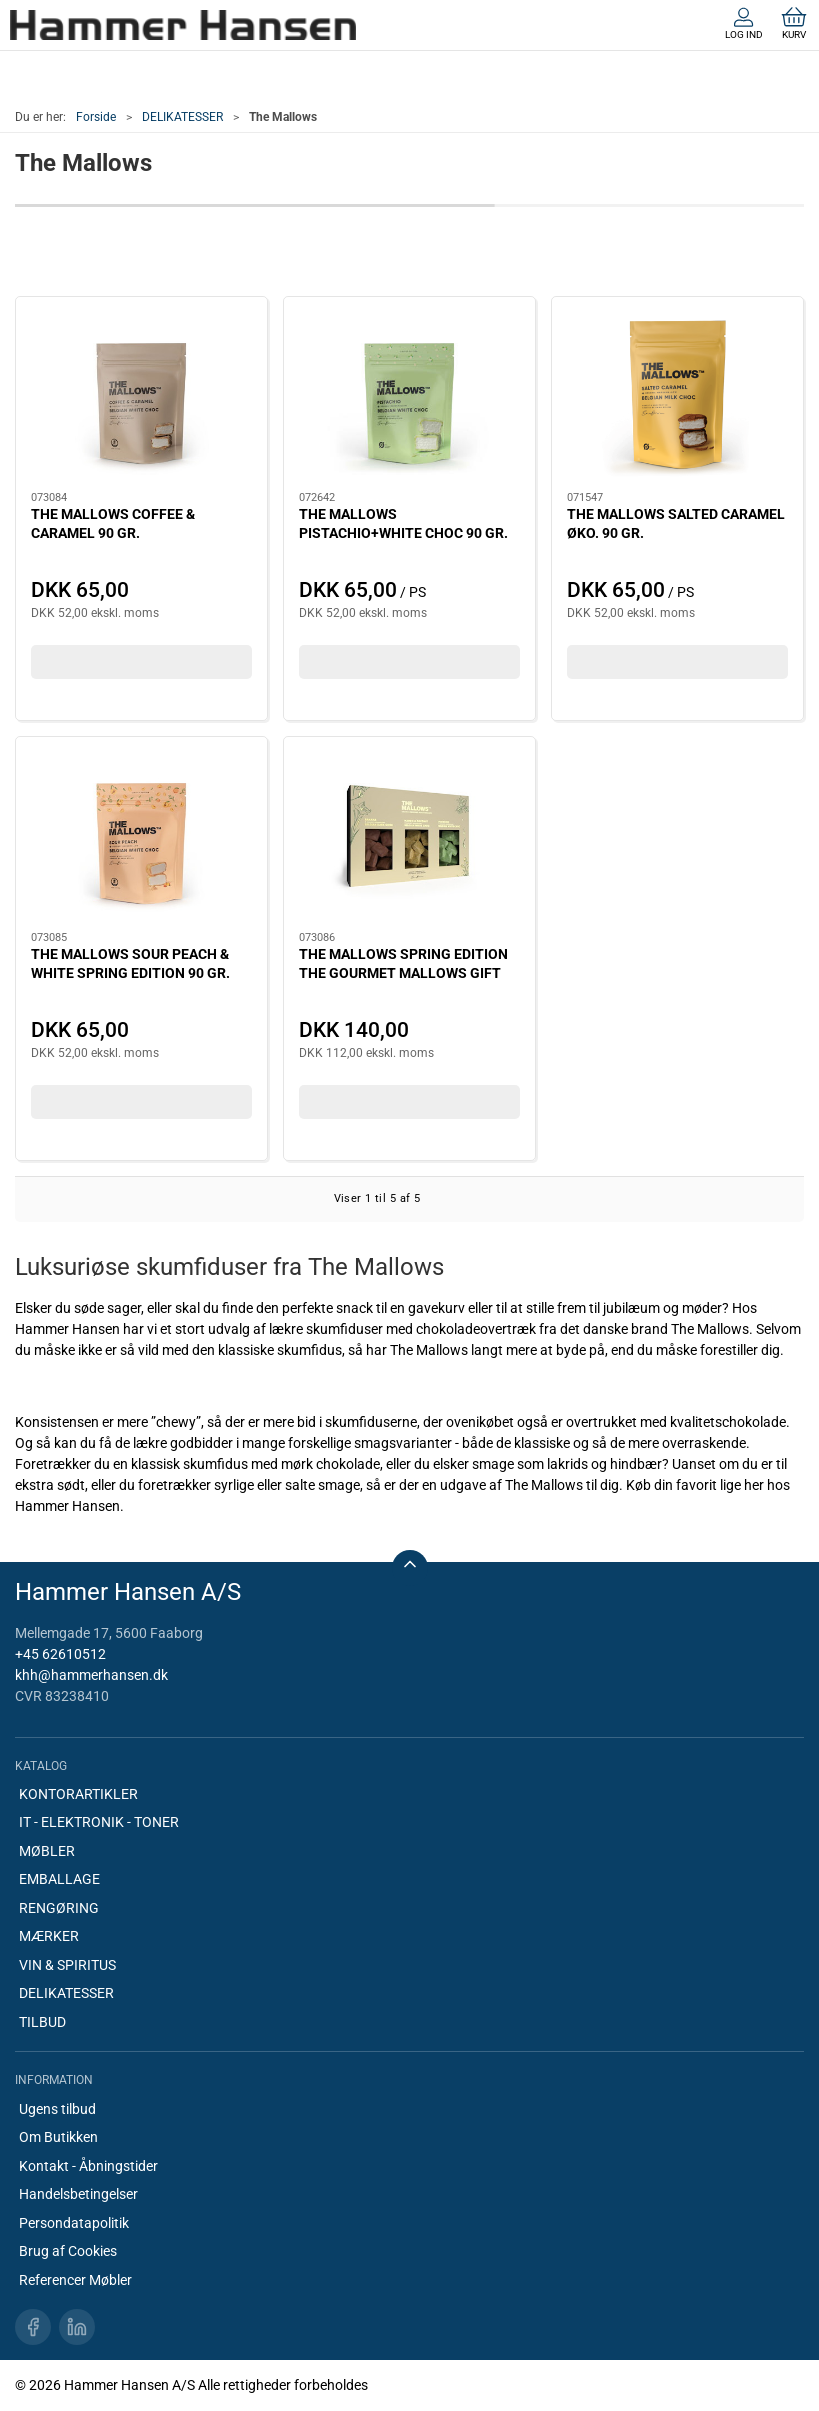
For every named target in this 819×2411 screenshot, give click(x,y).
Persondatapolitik (74, 2223)
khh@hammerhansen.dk (91, 1675)
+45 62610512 (60, 1654)
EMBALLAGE (59, 1879)
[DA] (183, 25)
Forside (96, 117)
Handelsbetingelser (78, 2194)
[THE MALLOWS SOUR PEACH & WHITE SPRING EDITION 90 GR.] (141, 835)
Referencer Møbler (75, 2280)
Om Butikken (58, 2137)
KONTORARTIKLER (78, 1794)
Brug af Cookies (68, 2251)
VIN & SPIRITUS (67, 1965)
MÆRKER (49, 1936)
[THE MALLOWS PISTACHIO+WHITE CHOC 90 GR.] (409, 395)
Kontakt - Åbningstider (88, 2166)
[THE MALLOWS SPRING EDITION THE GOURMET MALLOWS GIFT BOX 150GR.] (409, 835)
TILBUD (42, 2022)
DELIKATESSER (182, 117)
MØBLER (47, 1851)
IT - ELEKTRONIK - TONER (99, 1822)
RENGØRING (59, 1908)
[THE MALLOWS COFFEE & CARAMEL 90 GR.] (141, 395)
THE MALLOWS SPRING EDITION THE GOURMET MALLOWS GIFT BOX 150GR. (403, 973)
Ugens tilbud (57, 2109)
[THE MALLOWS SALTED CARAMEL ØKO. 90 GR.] (677, 395)
